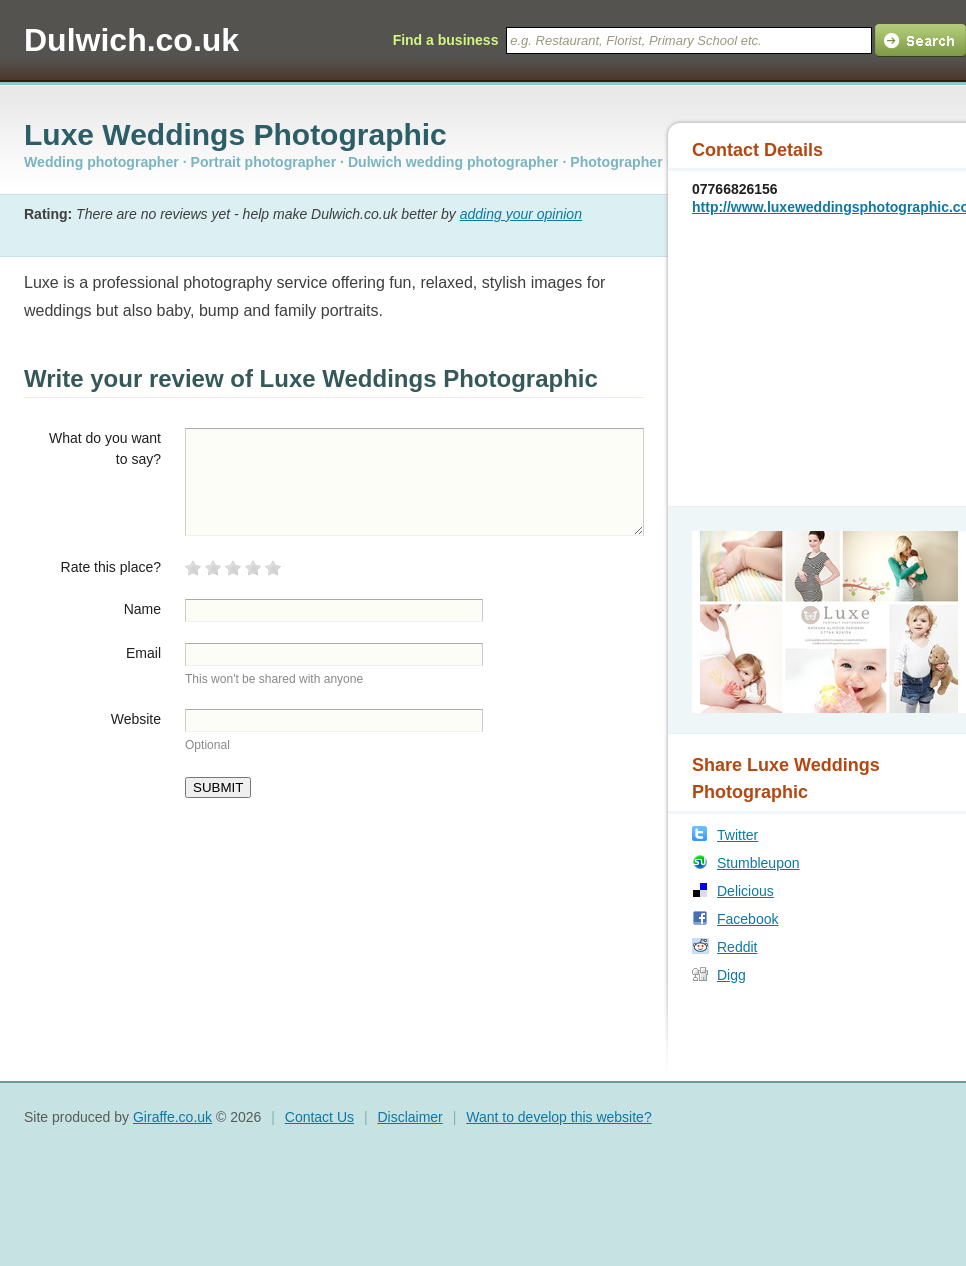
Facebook (747, 919)
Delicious (745, 891)
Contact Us (319, 1117)
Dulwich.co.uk (131, 40)
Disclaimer (409, 1117)
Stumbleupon (758, 863)
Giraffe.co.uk (172, 1117)
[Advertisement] (817, 359)
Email (143, 653)
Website (136, 719)
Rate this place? (111, 567)
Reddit (737, 947)
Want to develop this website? (558, 1117)
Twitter (737, 835)
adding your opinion (521, 214)
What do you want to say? (105, 448)
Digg (731, 975)
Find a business (446, 40)
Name (142, 609)
